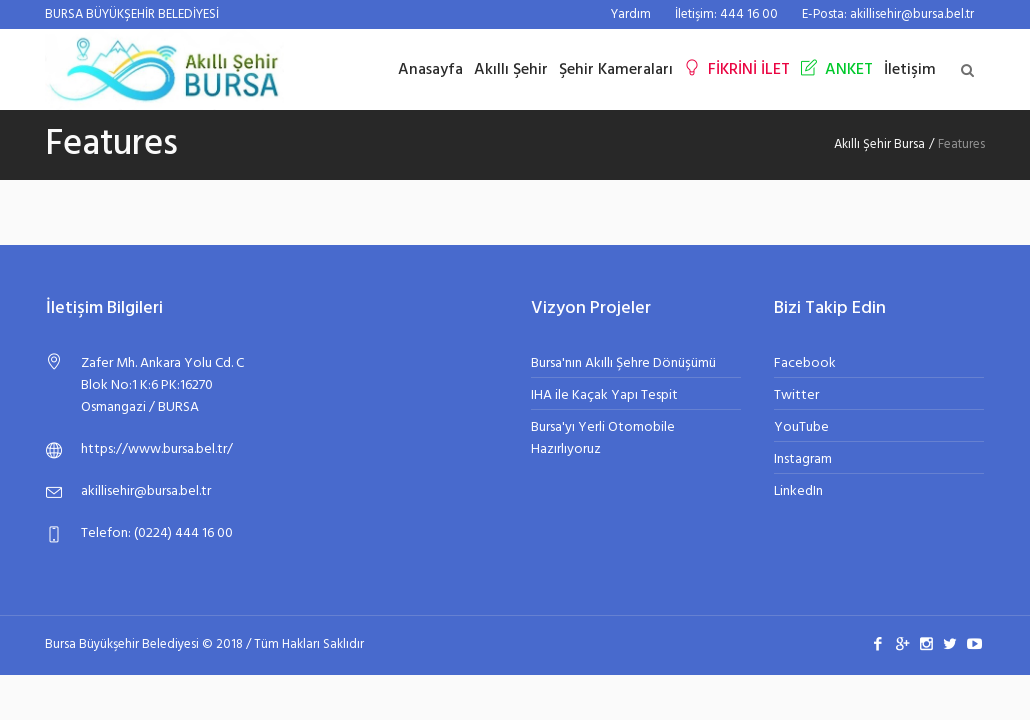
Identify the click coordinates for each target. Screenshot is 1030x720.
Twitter (796, 395)
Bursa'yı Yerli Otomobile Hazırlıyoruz (603, 438)
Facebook (805, 363)
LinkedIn (798, 491)
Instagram (803, 459)
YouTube (801, 427)
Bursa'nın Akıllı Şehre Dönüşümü (623, 363)
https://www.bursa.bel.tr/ (157, 449)
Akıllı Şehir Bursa (879, 144)
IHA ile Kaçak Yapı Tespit (604, 395)
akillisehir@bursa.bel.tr (146, 491)
